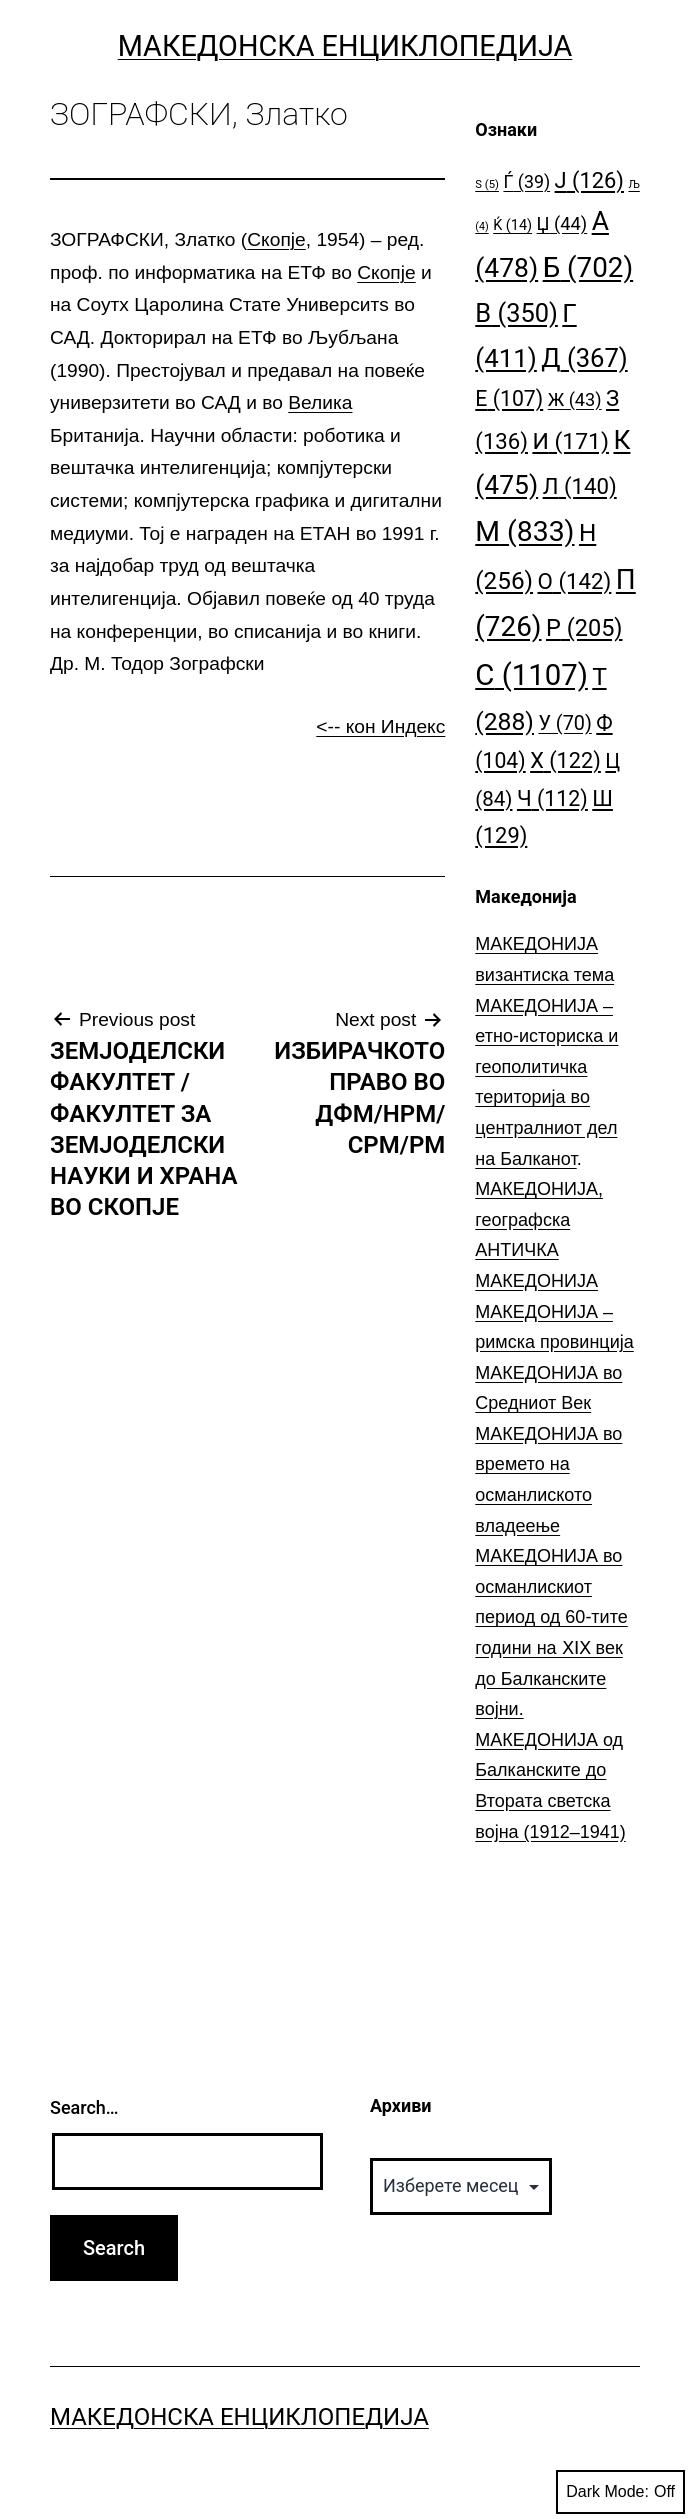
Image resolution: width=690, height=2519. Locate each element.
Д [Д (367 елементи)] (584, 358)
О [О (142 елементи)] (575, 581)
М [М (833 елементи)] (524, 531)
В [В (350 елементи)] (516, 313)
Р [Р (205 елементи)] (584, 628)
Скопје (276, 239)
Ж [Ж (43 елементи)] (575, 399)
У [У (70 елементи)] (564, 723)
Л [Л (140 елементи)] (580, 486)
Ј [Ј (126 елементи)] (589, 180)
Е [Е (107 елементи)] (509, 398)
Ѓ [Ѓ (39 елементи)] (526, 181)
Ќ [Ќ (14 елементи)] (512, 225)
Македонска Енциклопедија (345, 46)
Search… (84, 2107)
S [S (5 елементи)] (487, 184)
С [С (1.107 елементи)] (531, 675)
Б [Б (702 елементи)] (588, 267)
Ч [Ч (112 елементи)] (552, 798)
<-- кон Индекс (380, 726)
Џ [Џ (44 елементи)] (562, 223)
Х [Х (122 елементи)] (565, 760)
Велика (320, 402)
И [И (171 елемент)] (570, 441)
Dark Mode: (620, 2492)
